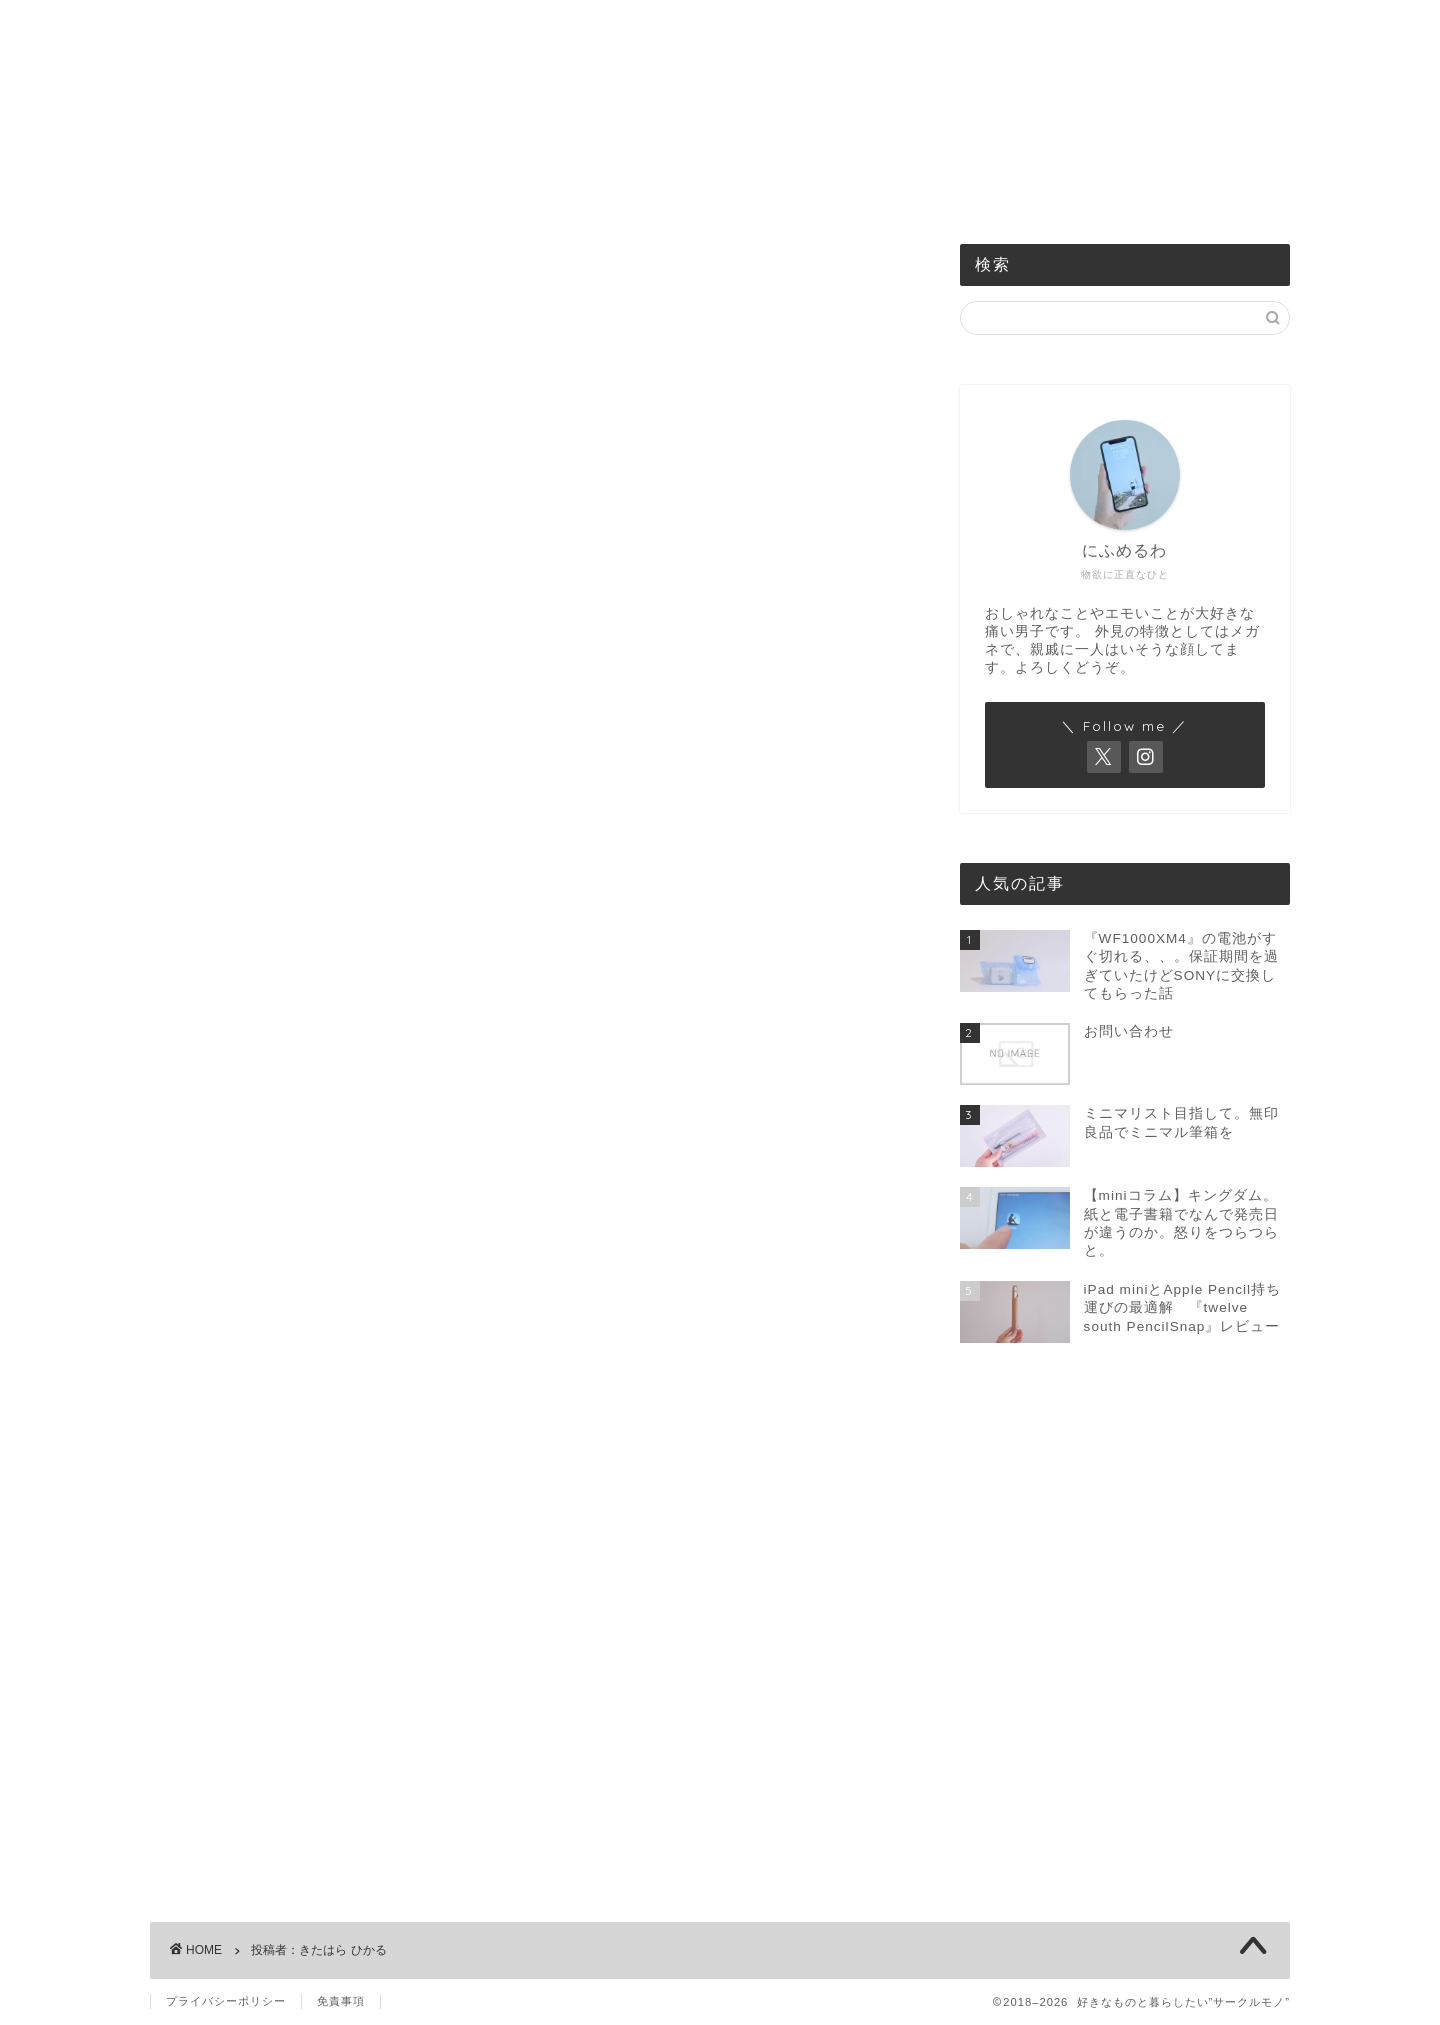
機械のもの (452, 192)
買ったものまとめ (843, 192)
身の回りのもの (695, 192)
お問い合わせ (984, 192)
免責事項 (341, 2001)
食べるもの (567, 192)
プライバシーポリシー (226, 2001)
